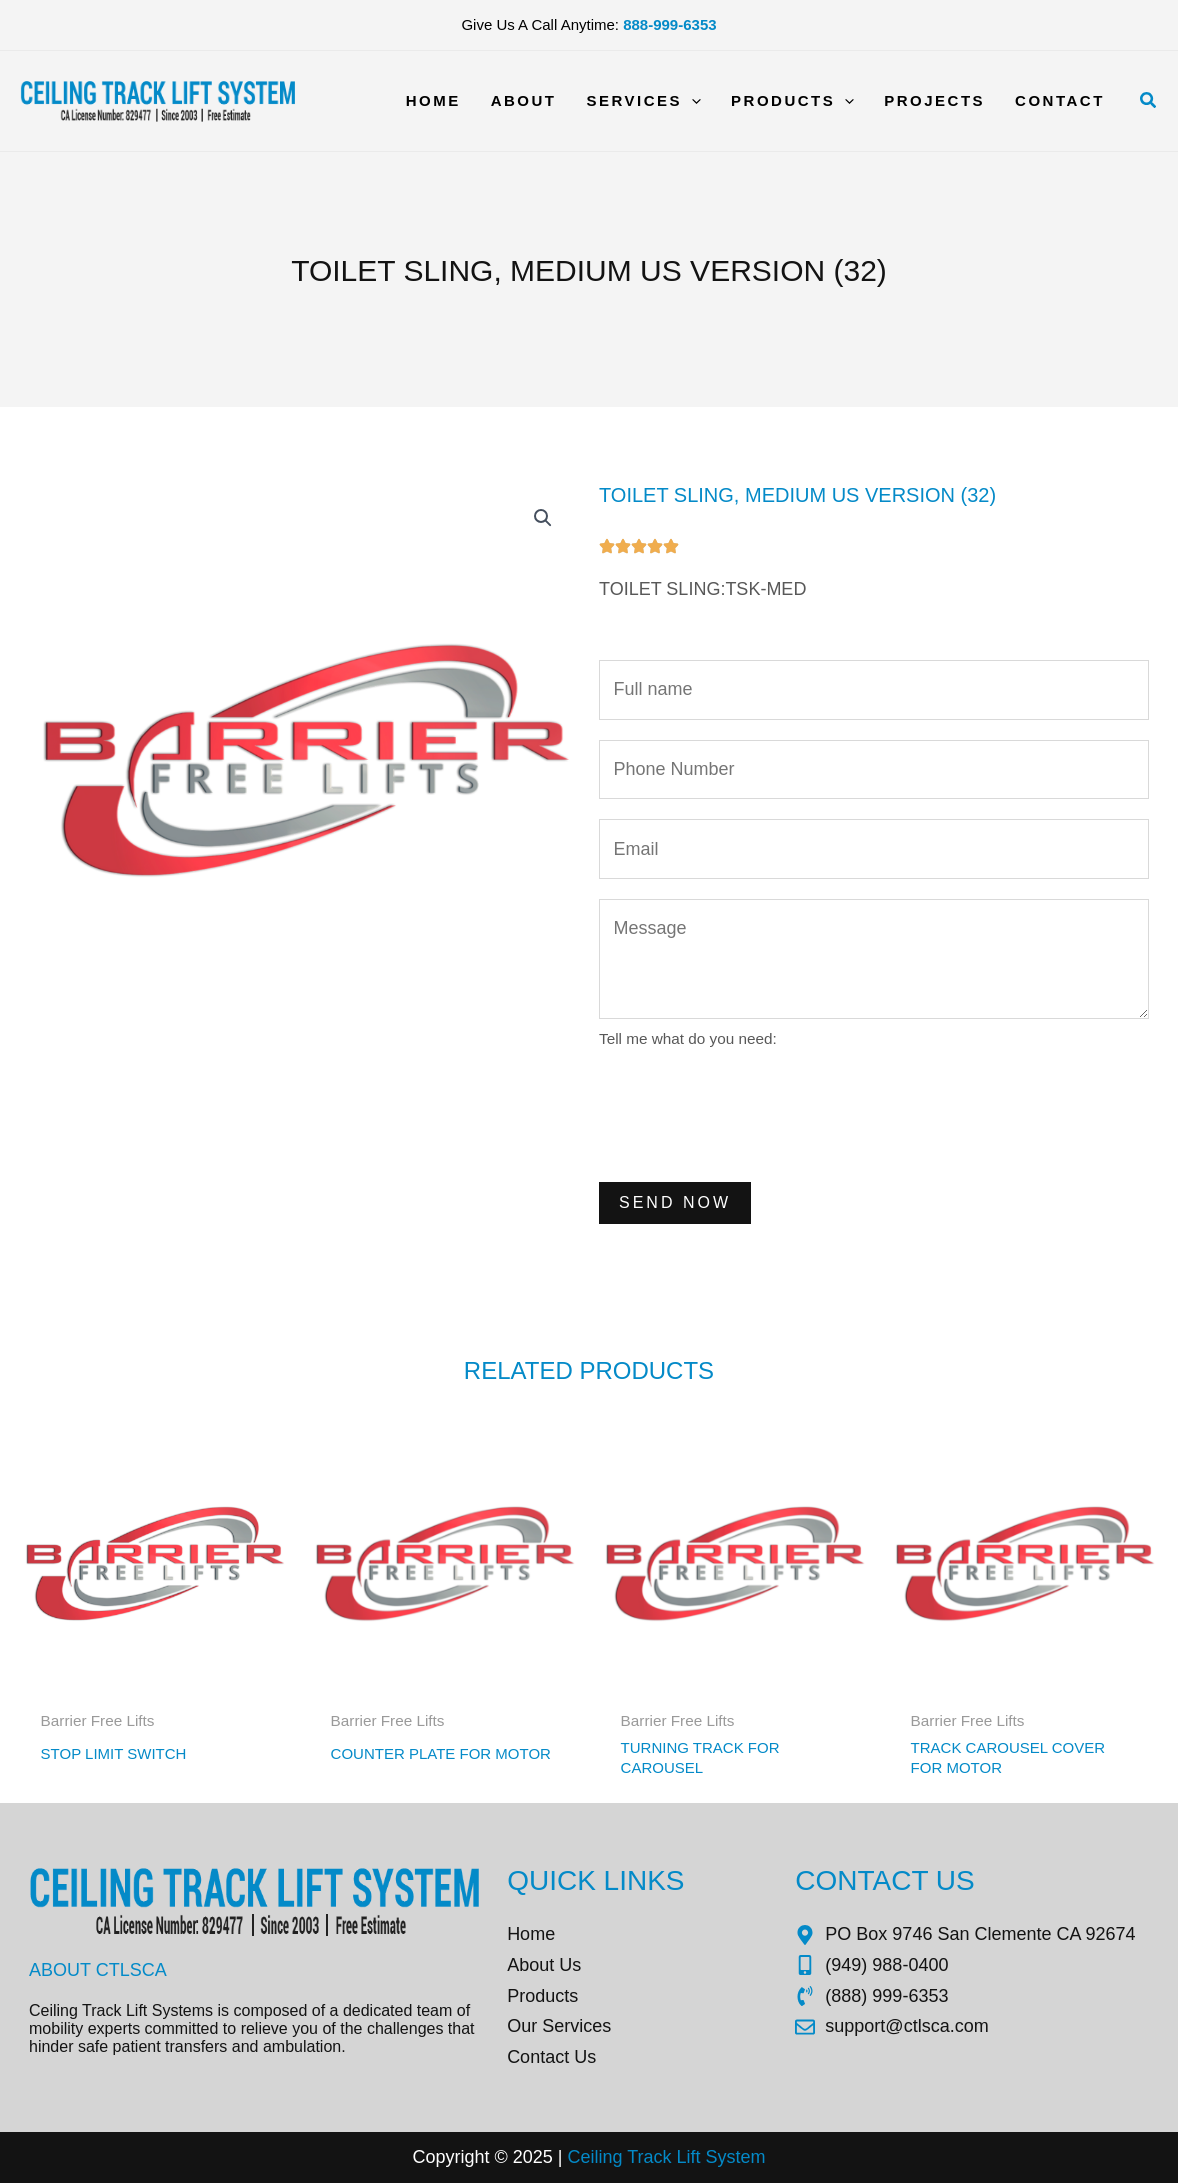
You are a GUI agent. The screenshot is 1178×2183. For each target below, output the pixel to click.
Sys (718, 2157)
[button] (1149, 101)
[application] (691, 101)
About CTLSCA (98, 1970)
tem (751, 2157)
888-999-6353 (669, 24)
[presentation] (751, 1113)
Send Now (675, 1202)
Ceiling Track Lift (633, 2157)
